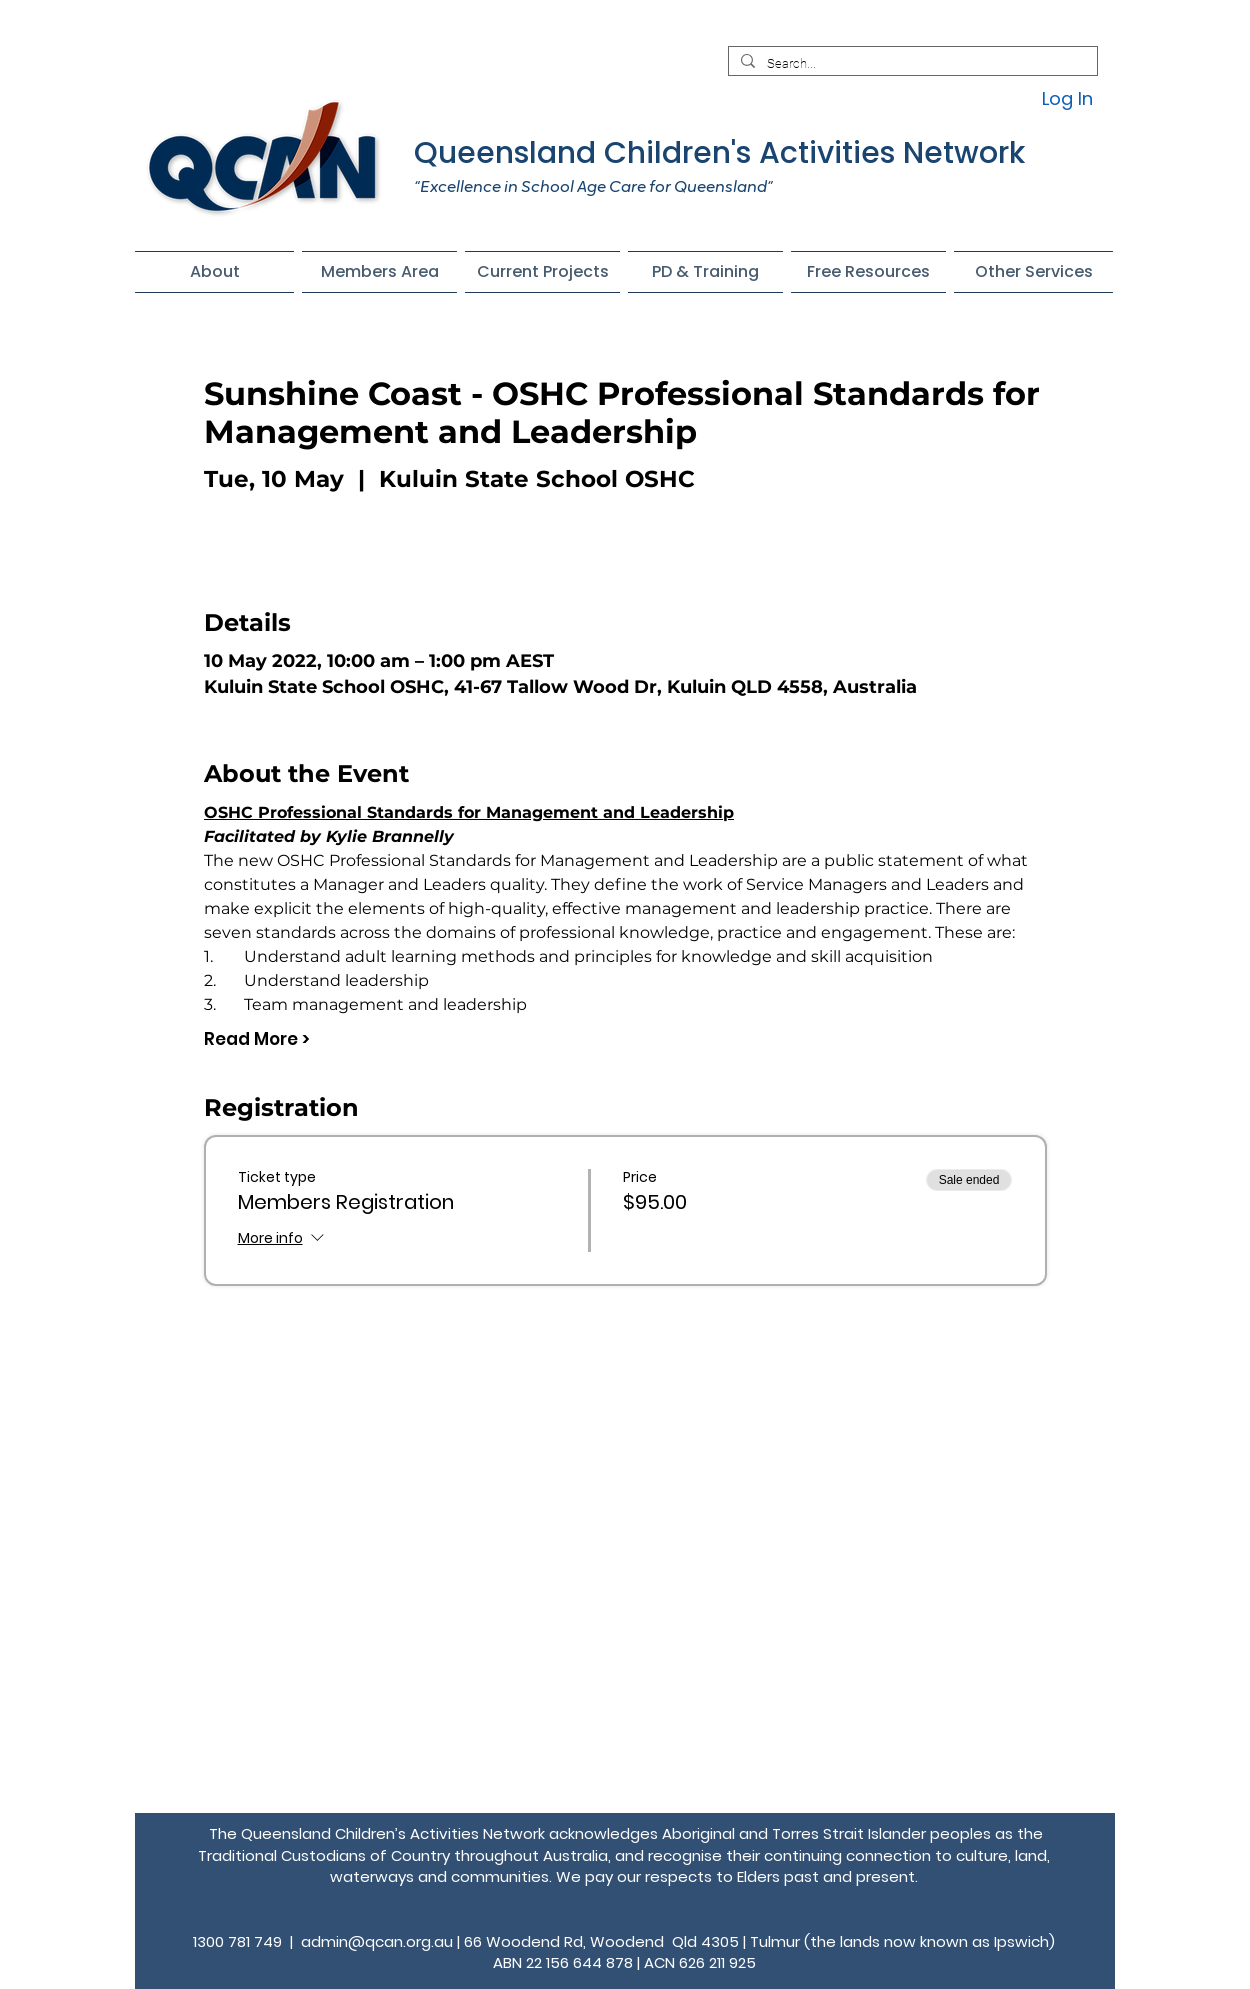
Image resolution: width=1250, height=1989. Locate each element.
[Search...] (911, 64)
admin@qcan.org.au (377, 1941)
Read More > (257, 1039)
